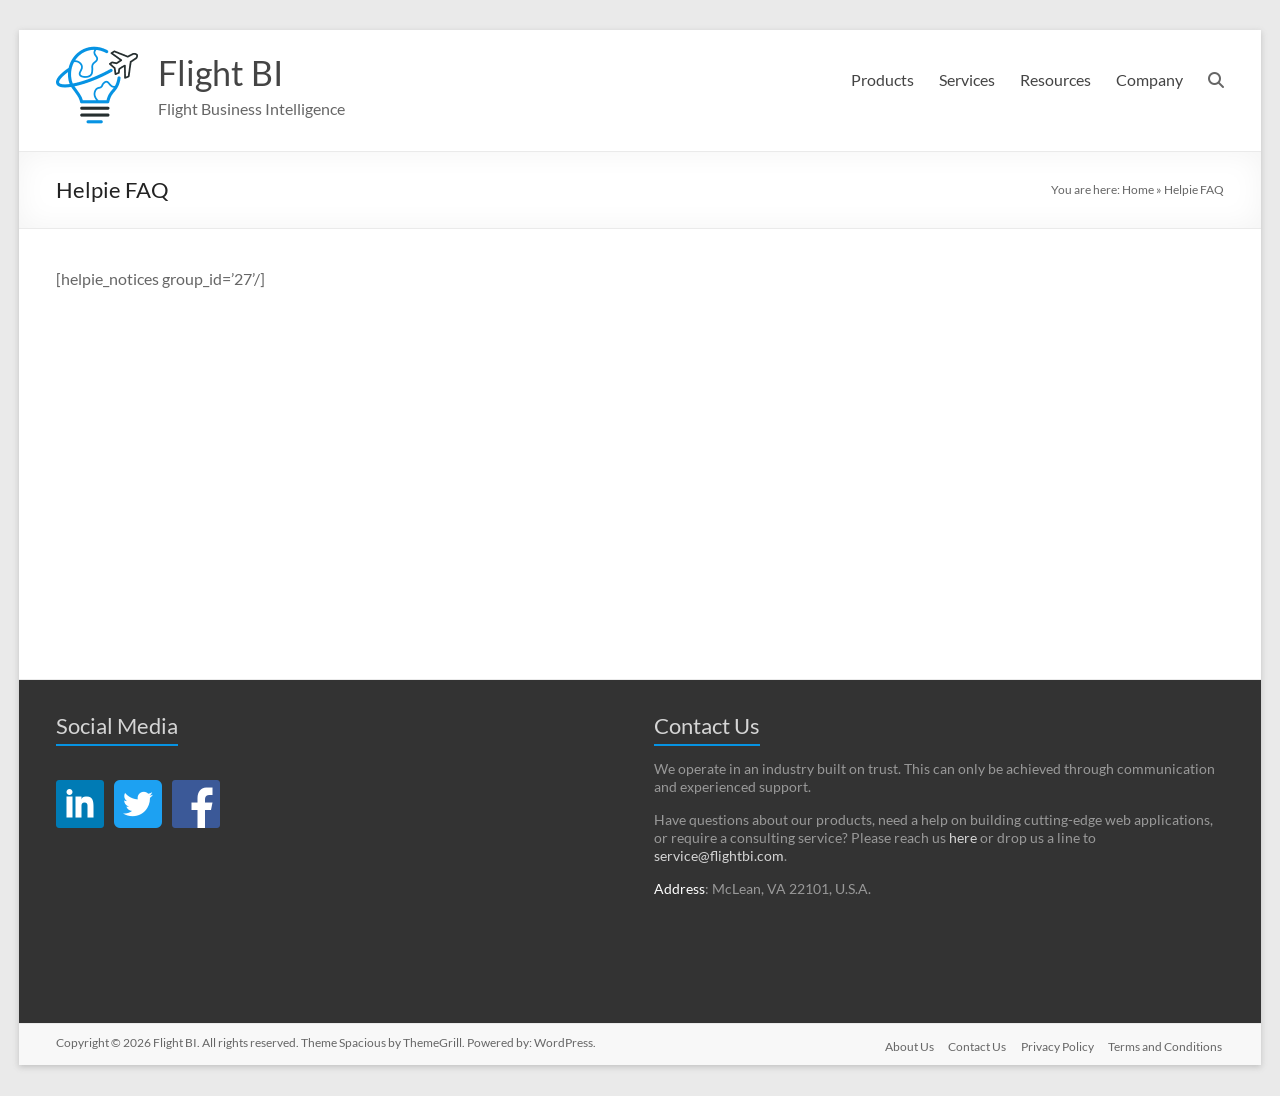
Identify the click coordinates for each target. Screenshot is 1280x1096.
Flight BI (223, 73)
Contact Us (976, 1046)
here (963, 838)
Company (1149, 79)
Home (1138, 190)
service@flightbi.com (719, 856)
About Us (906, 1046)
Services (967, 79)
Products (882, 79)
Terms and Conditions (1167, 1046)
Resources (1055, 79)
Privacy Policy (1057, 1046)
